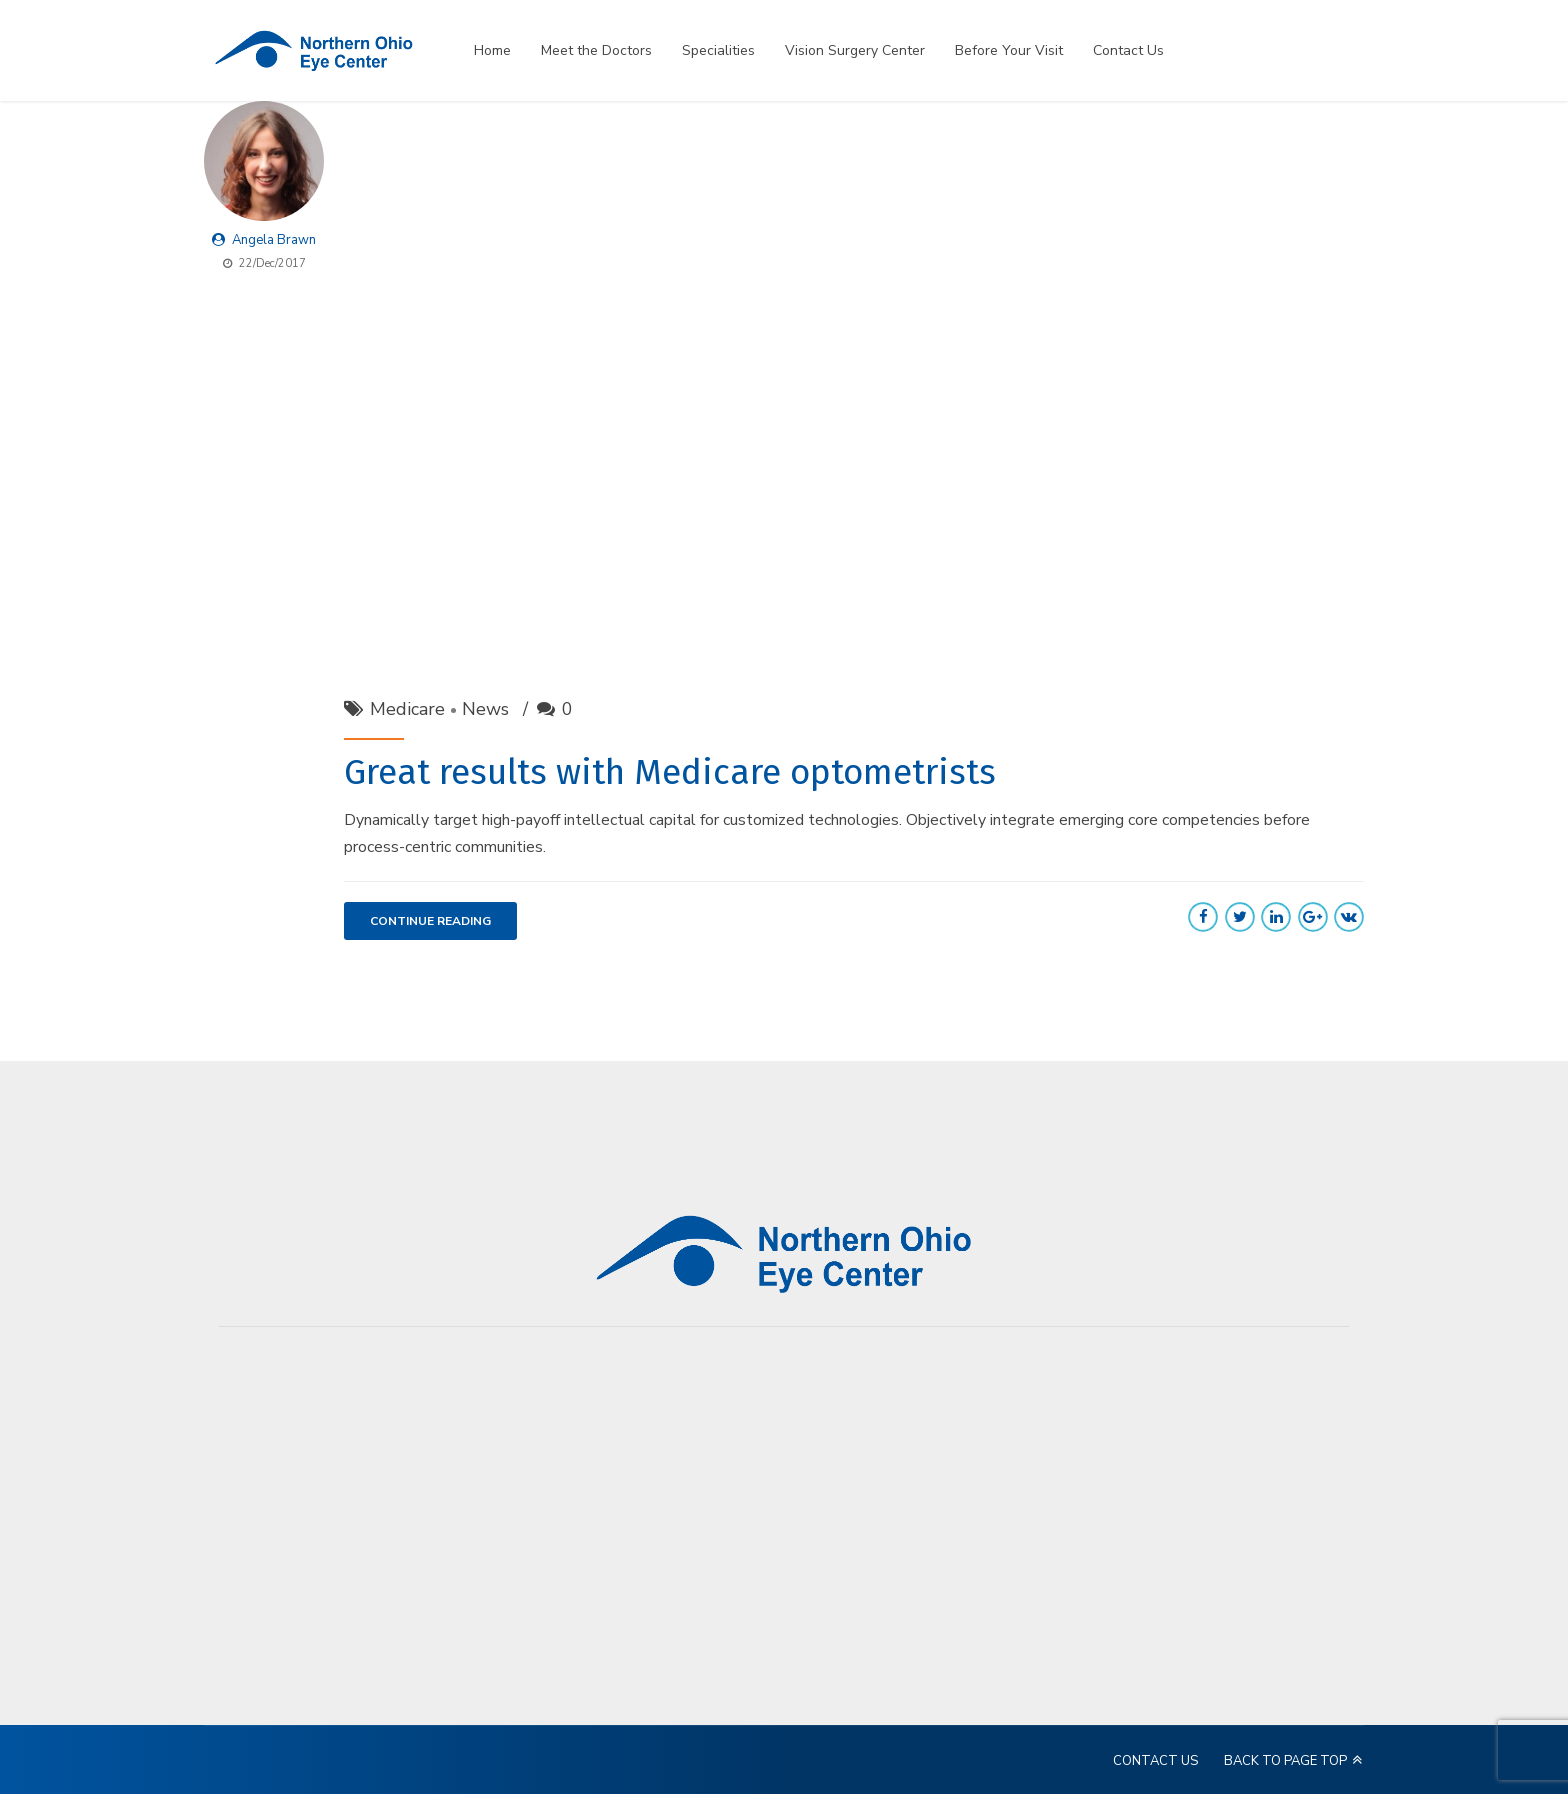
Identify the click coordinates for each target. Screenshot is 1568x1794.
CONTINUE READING (430, 921)
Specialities (718, 50)
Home (492, 50)
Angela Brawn (274, 240)
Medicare (407, 709)
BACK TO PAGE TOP (1285, 1761)
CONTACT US (1155, 1761)
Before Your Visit (1009, 50)
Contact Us (1128, 50)
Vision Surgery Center (855, 50)
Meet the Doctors (596, 50)
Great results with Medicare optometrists (670, 772)
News (485, 709)
